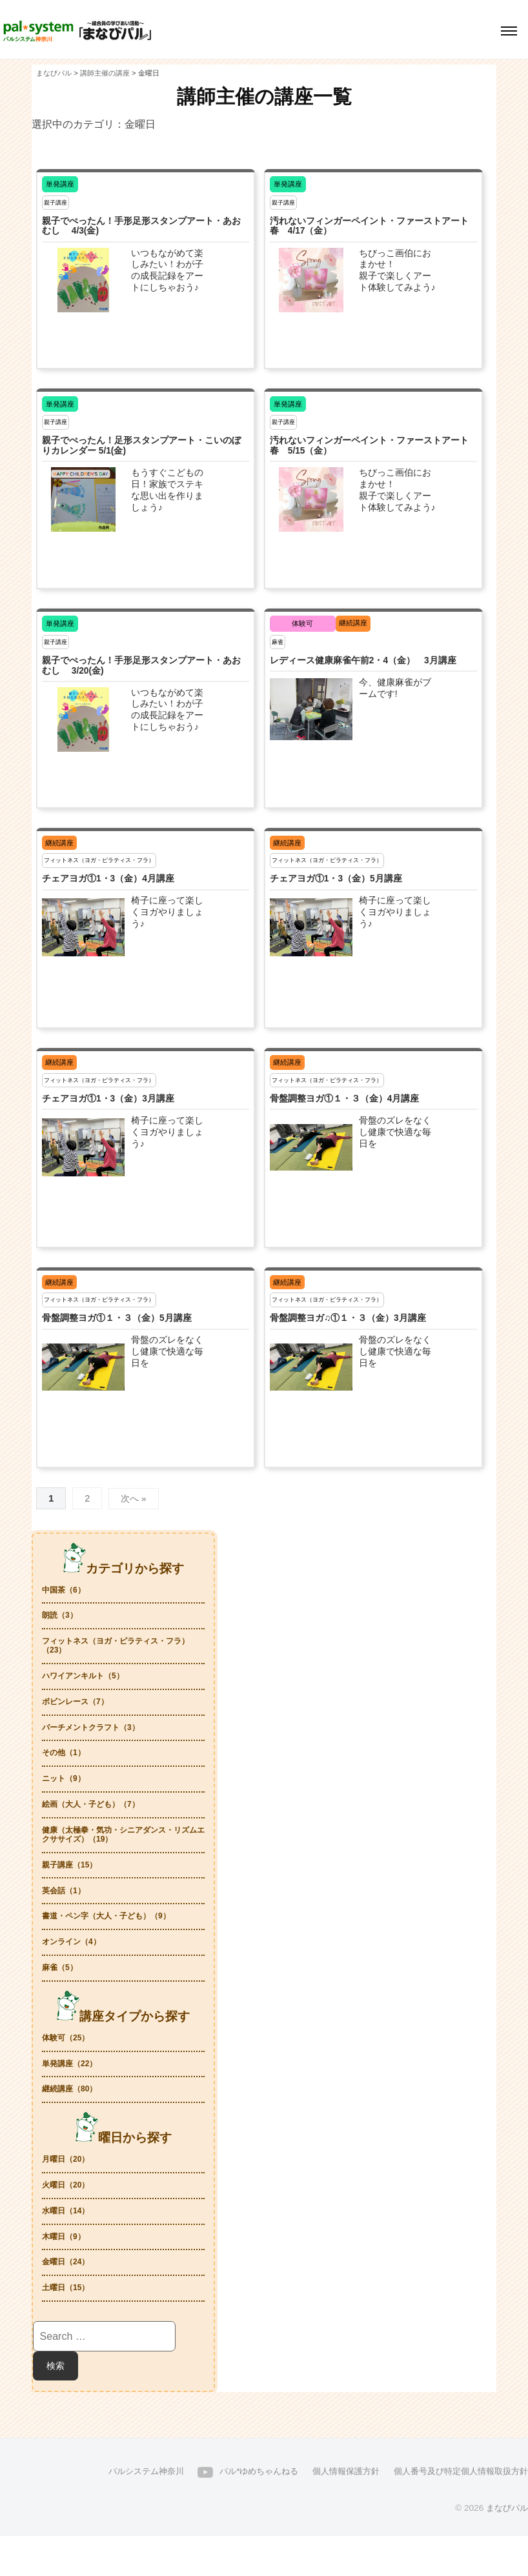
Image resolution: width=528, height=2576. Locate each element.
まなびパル (505, 2548)
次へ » (134, 1498)
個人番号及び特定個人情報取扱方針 (455, 2511)
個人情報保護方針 (333, 2511)
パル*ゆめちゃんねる (240, 2511)
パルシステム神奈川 (121, 2511)
